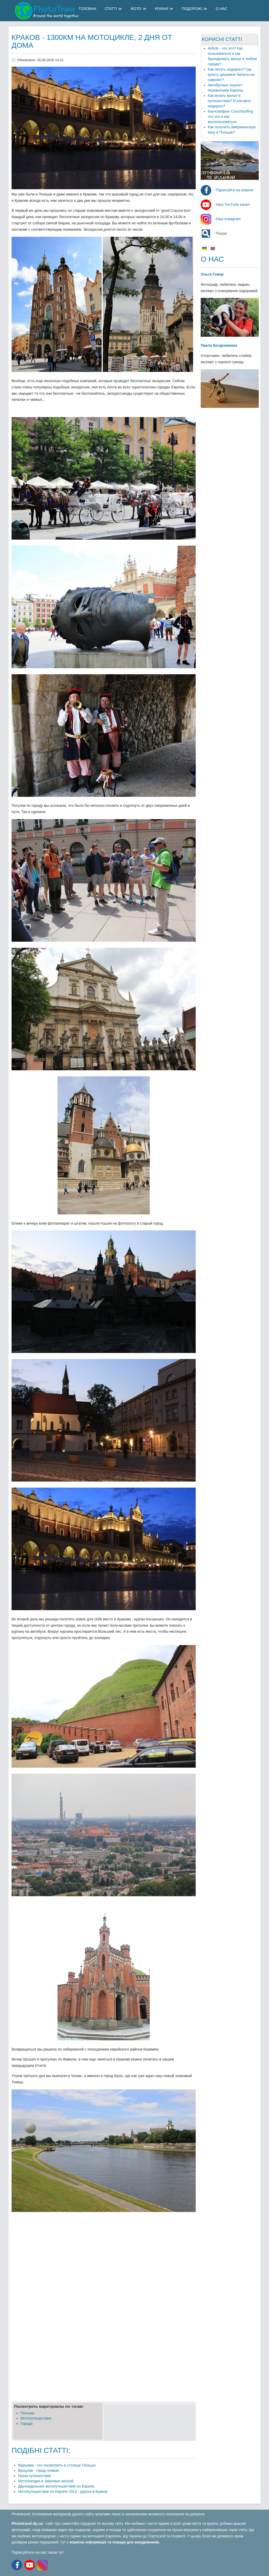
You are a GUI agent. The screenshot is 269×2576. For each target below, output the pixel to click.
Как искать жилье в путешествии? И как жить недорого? (229, 100)
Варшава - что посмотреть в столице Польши (57, 2465)
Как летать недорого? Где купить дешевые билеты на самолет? (231, 74)
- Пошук (214, 233)
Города (26, 2423)
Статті (111, 9)
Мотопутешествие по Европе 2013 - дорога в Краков (62, 2491)
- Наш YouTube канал (225, 204)
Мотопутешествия (35, 2418)
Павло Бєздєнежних (219, 345)
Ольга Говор (212, 274)
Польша (27, 2413)
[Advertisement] (104, 2254)
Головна (87, 9)
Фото (136, 9)
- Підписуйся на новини (227, 190)
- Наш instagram (221, 219)
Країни (161, 9)
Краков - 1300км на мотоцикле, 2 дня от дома (92, 41)
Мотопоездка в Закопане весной (45, 2481)
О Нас (221, 9)
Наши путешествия (34, 2476)
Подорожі (192, 9)
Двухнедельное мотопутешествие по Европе (56, 2486)
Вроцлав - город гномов (38, 2470)
